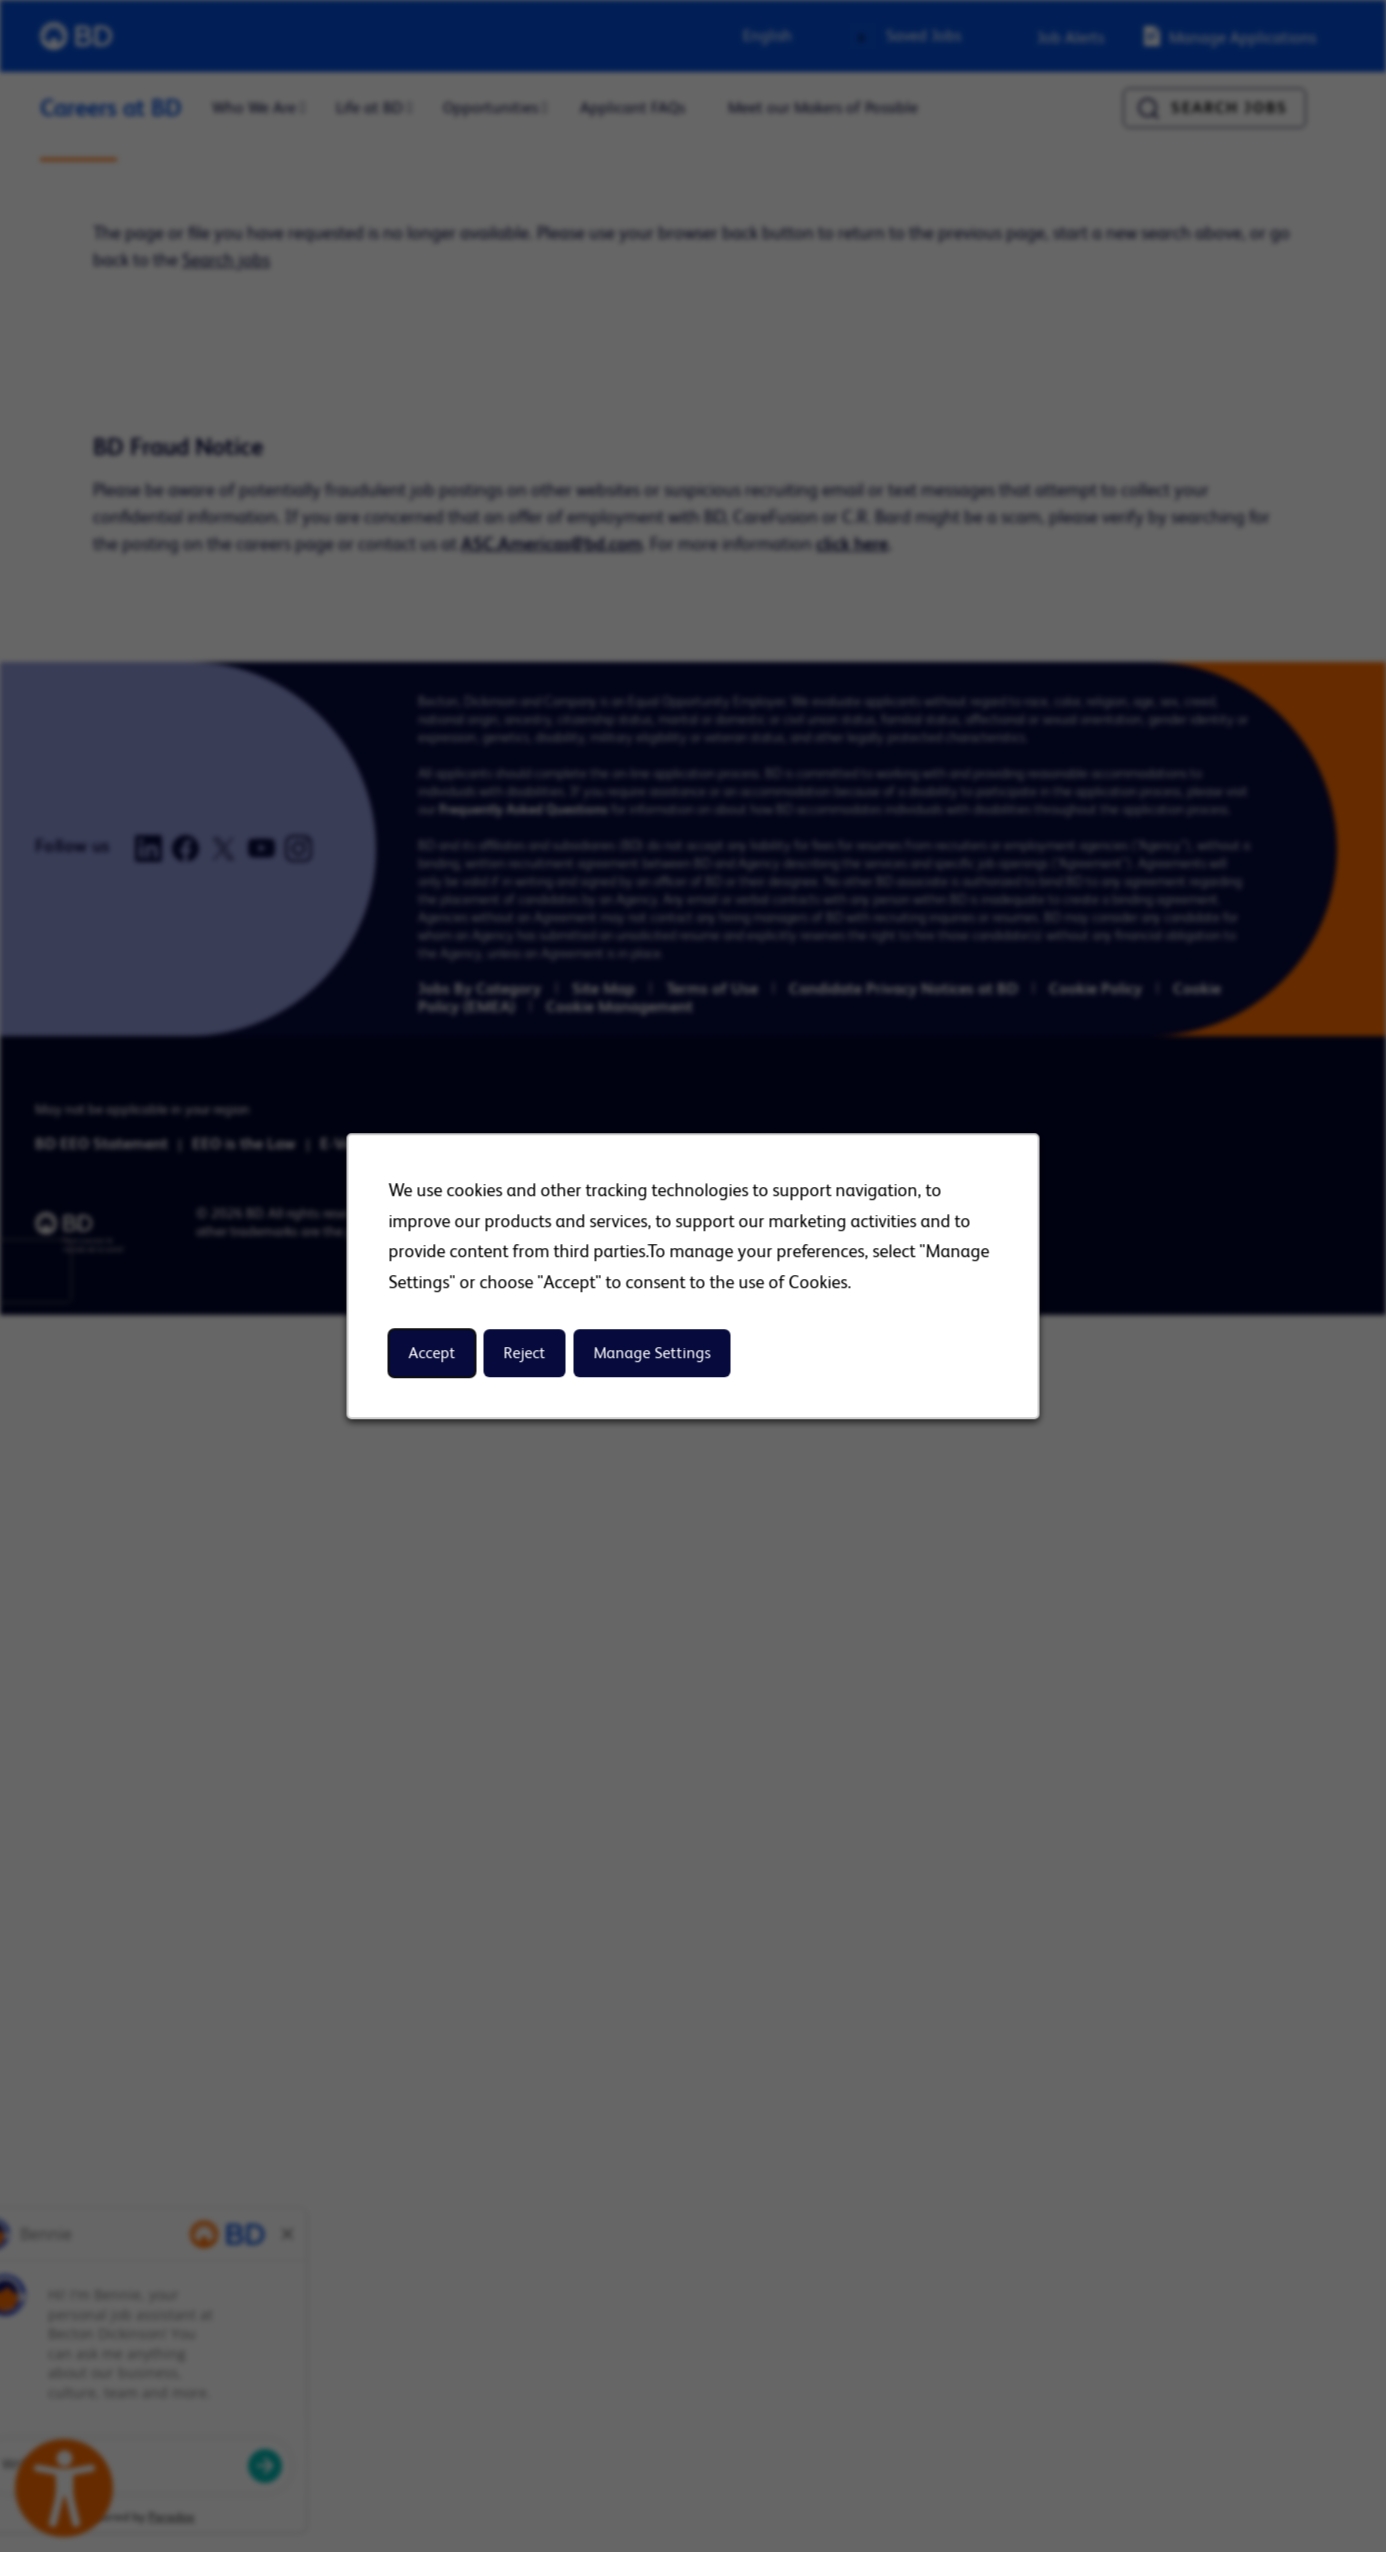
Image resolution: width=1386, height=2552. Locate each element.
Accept (432, 1353)
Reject (525, 1353)
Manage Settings (652, 1353)
